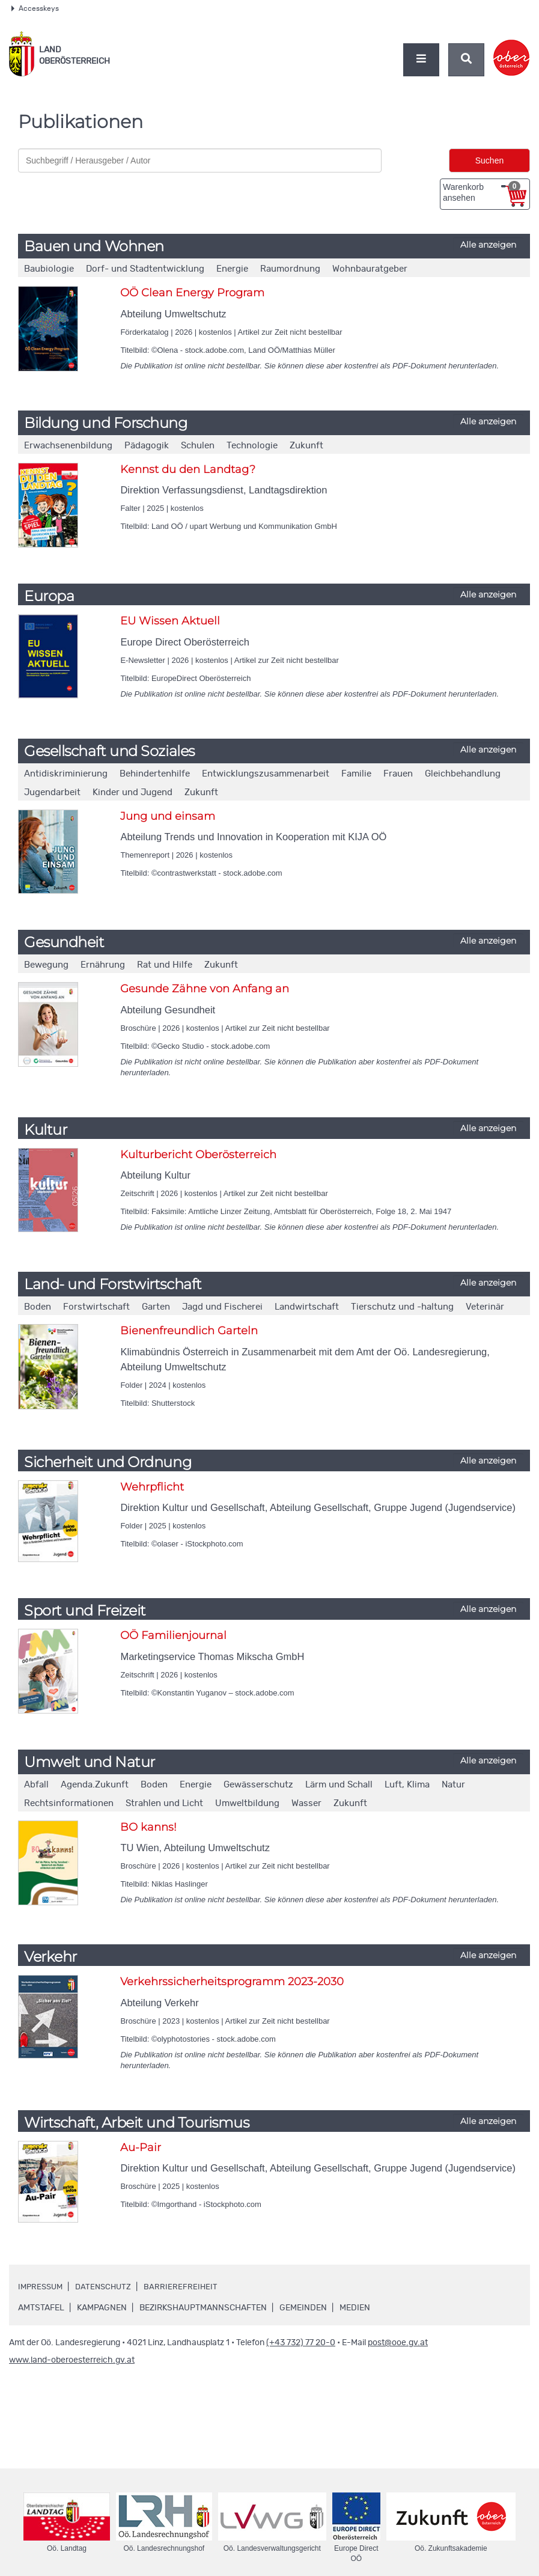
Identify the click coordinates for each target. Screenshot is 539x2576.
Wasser (306, 1803)
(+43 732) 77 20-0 (300, 2343)
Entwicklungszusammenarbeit (265, 773)
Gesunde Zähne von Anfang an (204, 988)
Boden (37, 1306)
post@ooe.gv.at (398, 2343)
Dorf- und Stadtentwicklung (145, 268)
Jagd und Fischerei (222, 1306)
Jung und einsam (167, 816)
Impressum (42, 2287)
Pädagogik (146, 445)
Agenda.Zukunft (95, 1784)
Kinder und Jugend (132, 792)
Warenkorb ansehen (481, 192)
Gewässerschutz (258, 1784)
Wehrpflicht (152, 1487)
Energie (232, 268)
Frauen (398, 773)
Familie (356, 773)
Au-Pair (140, 2147)
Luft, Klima (407, 1784)
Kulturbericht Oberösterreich (198, 1154)
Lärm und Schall (339, 1784)
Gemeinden (303, 2308)
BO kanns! (148, 1827)
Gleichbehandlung (463, 773)
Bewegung (46, 964)
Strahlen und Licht (164, 1803)
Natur (453, 1784)
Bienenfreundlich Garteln (189, 1330)
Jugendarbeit (52, 792)
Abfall (36, 1784)
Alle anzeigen (488, 244)
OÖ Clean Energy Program (192, 292)
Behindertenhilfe (155, 773)
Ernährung (103, 964)
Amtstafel (41, 2308)
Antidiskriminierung (66, 773)
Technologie (252, 445)
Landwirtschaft (307, 1306)
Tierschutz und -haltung (402, 1306)
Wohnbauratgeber (369, 268)
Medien (355, 2308)
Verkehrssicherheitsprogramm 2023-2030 (232, 1981)
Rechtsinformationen (69, 1803)
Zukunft (306, 445)
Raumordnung (290, 268)
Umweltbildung (247, 1803)
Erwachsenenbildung (68, 445)
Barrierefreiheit (187, 2287)
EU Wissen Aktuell (170, 620)
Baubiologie (49, 268)
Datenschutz (108, 2287)
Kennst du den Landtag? (187, 469)
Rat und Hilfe (164, 964)
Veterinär (485, 1306)
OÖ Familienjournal (173, 1635)
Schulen (198, 445)
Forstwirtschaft (96, 1306)
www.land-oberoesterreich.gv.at (72, 2360)
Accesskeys (35, 8)
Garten (156, 1306)
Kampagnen (102, 2308)
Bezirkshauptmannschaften (203, 2308)
